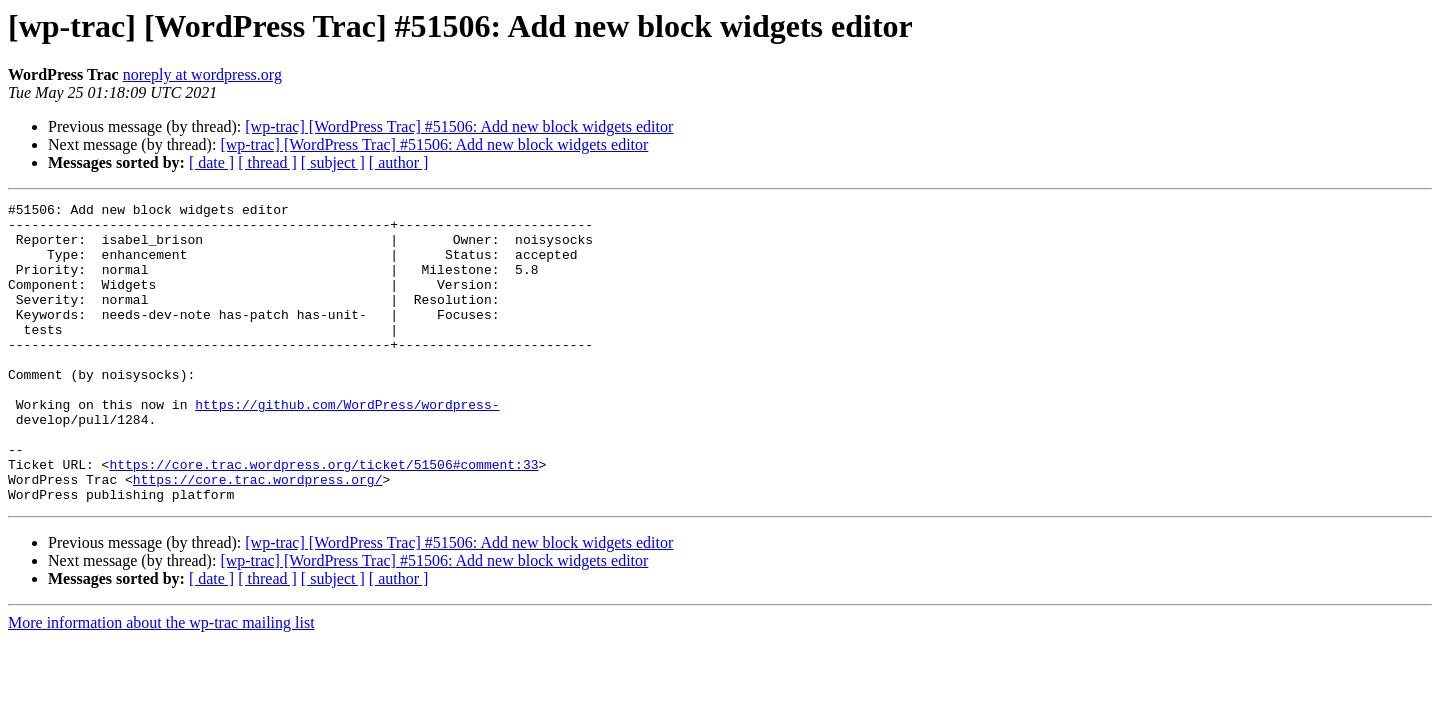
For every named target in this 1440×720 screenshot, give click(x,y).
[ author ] (399, 162)
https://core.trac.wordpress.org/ (258, 536)
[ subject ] (333, 162)
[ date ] (211, 162)
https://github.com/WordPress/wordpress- (347, 446)
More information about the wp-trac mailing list (161, 682)
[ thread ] (267, 162)
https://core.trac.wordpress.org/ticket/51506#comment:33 (323, 518)
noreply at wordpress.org (202, 74)
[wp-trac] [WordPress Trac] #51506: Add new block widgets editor (459, 126)
